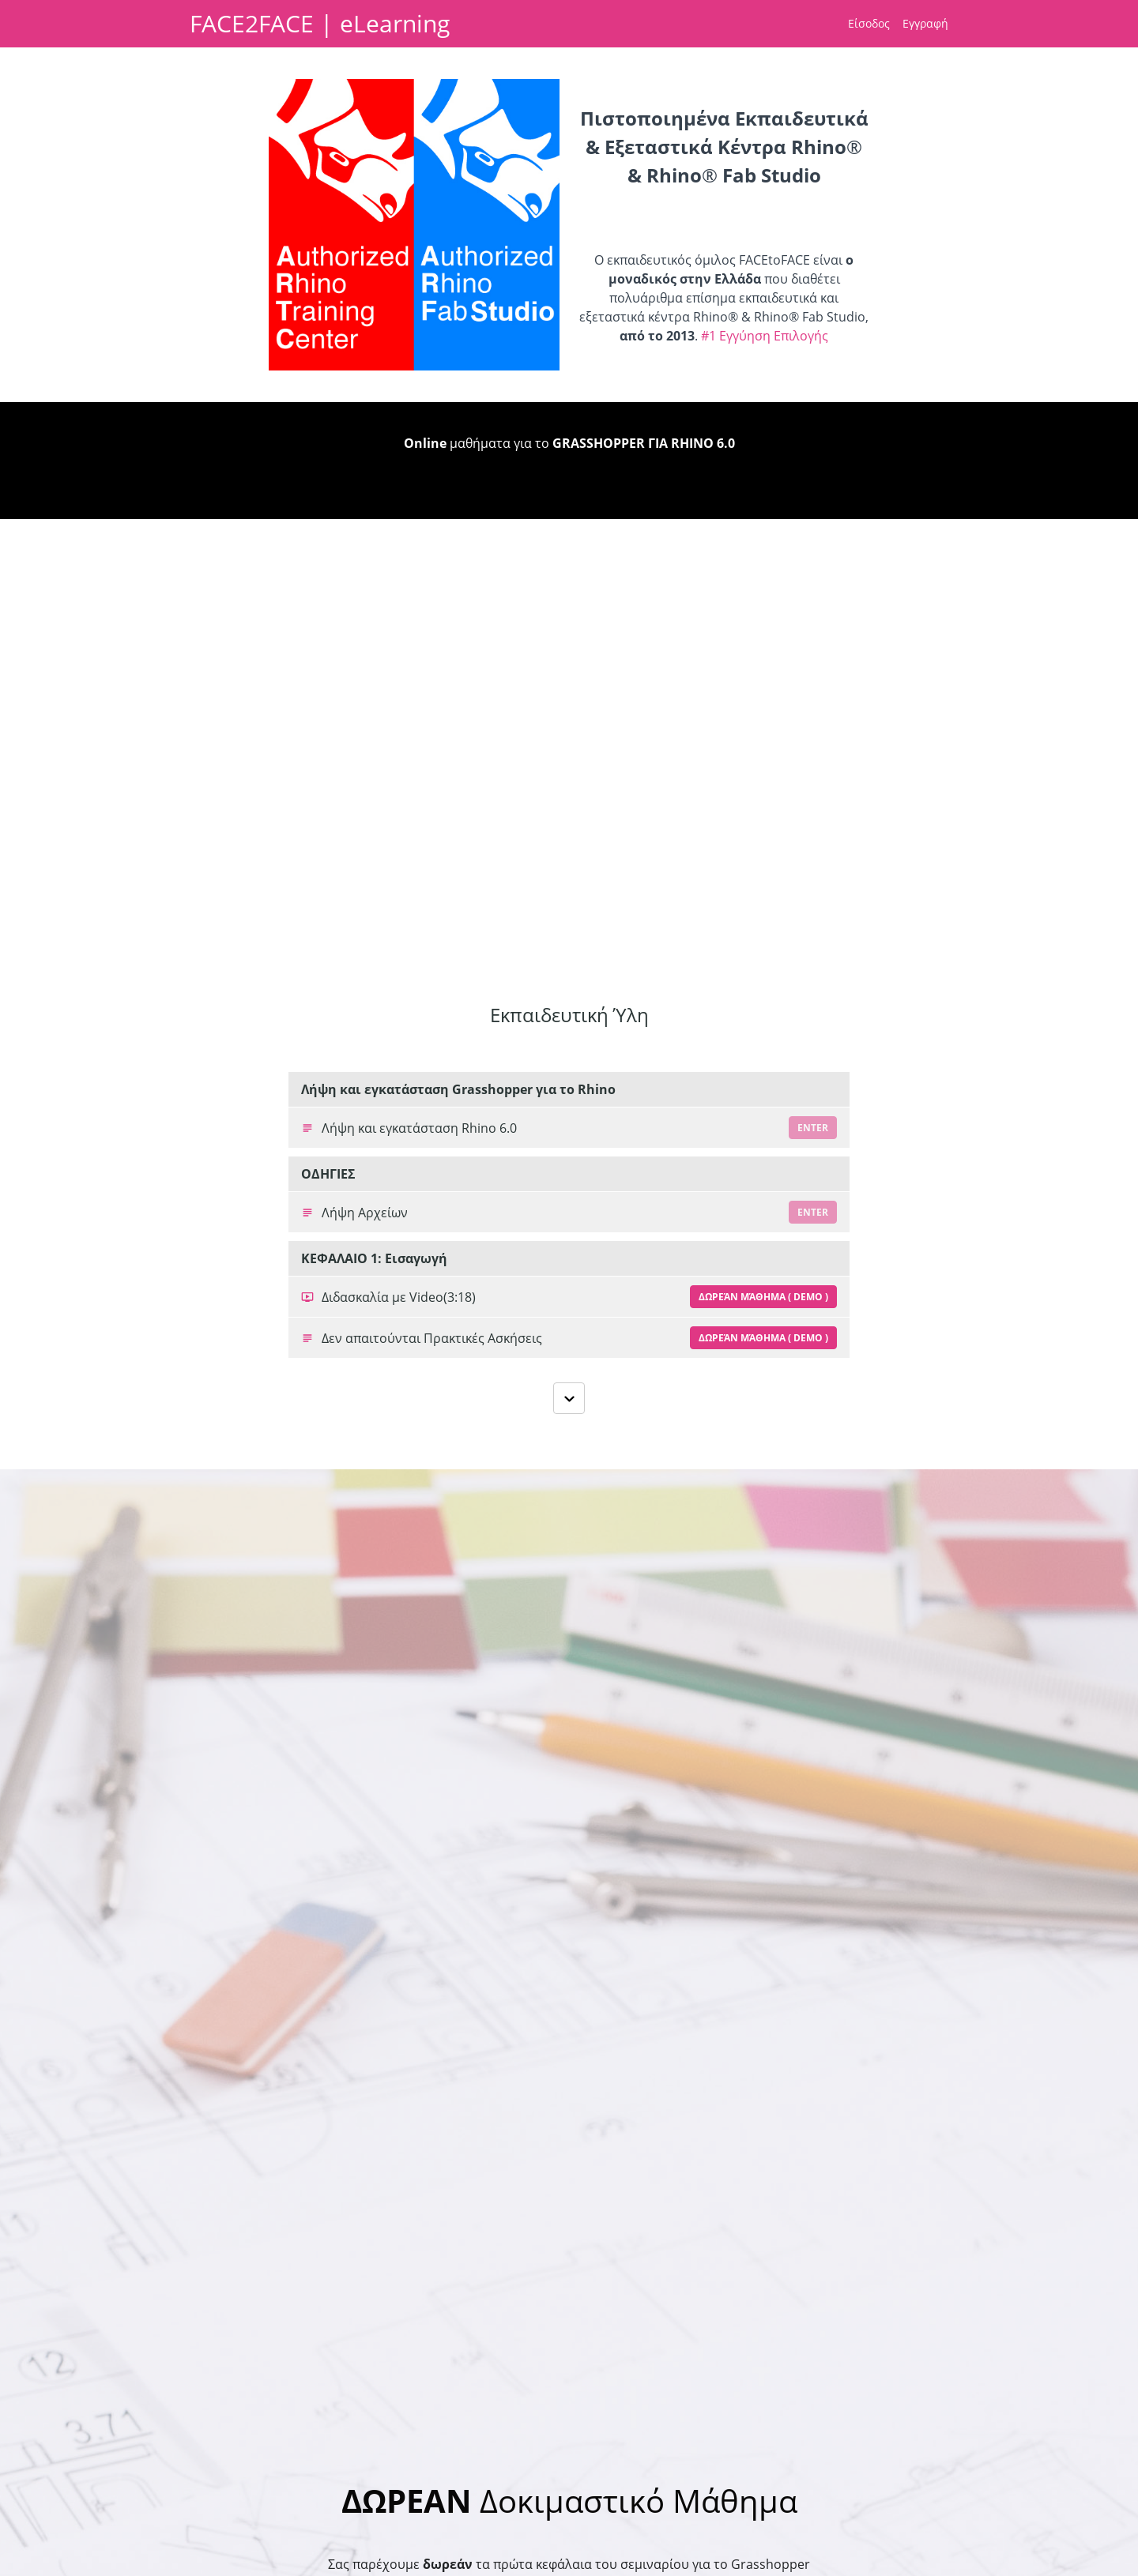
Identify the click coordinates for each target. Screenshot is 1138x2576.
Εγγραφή (925, 23)
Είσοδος (869, 23)
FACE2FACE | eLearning (320, 24)
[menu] (891, 24)
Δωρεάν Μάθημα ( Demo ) (763, 1296)
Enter (812, 1127)
